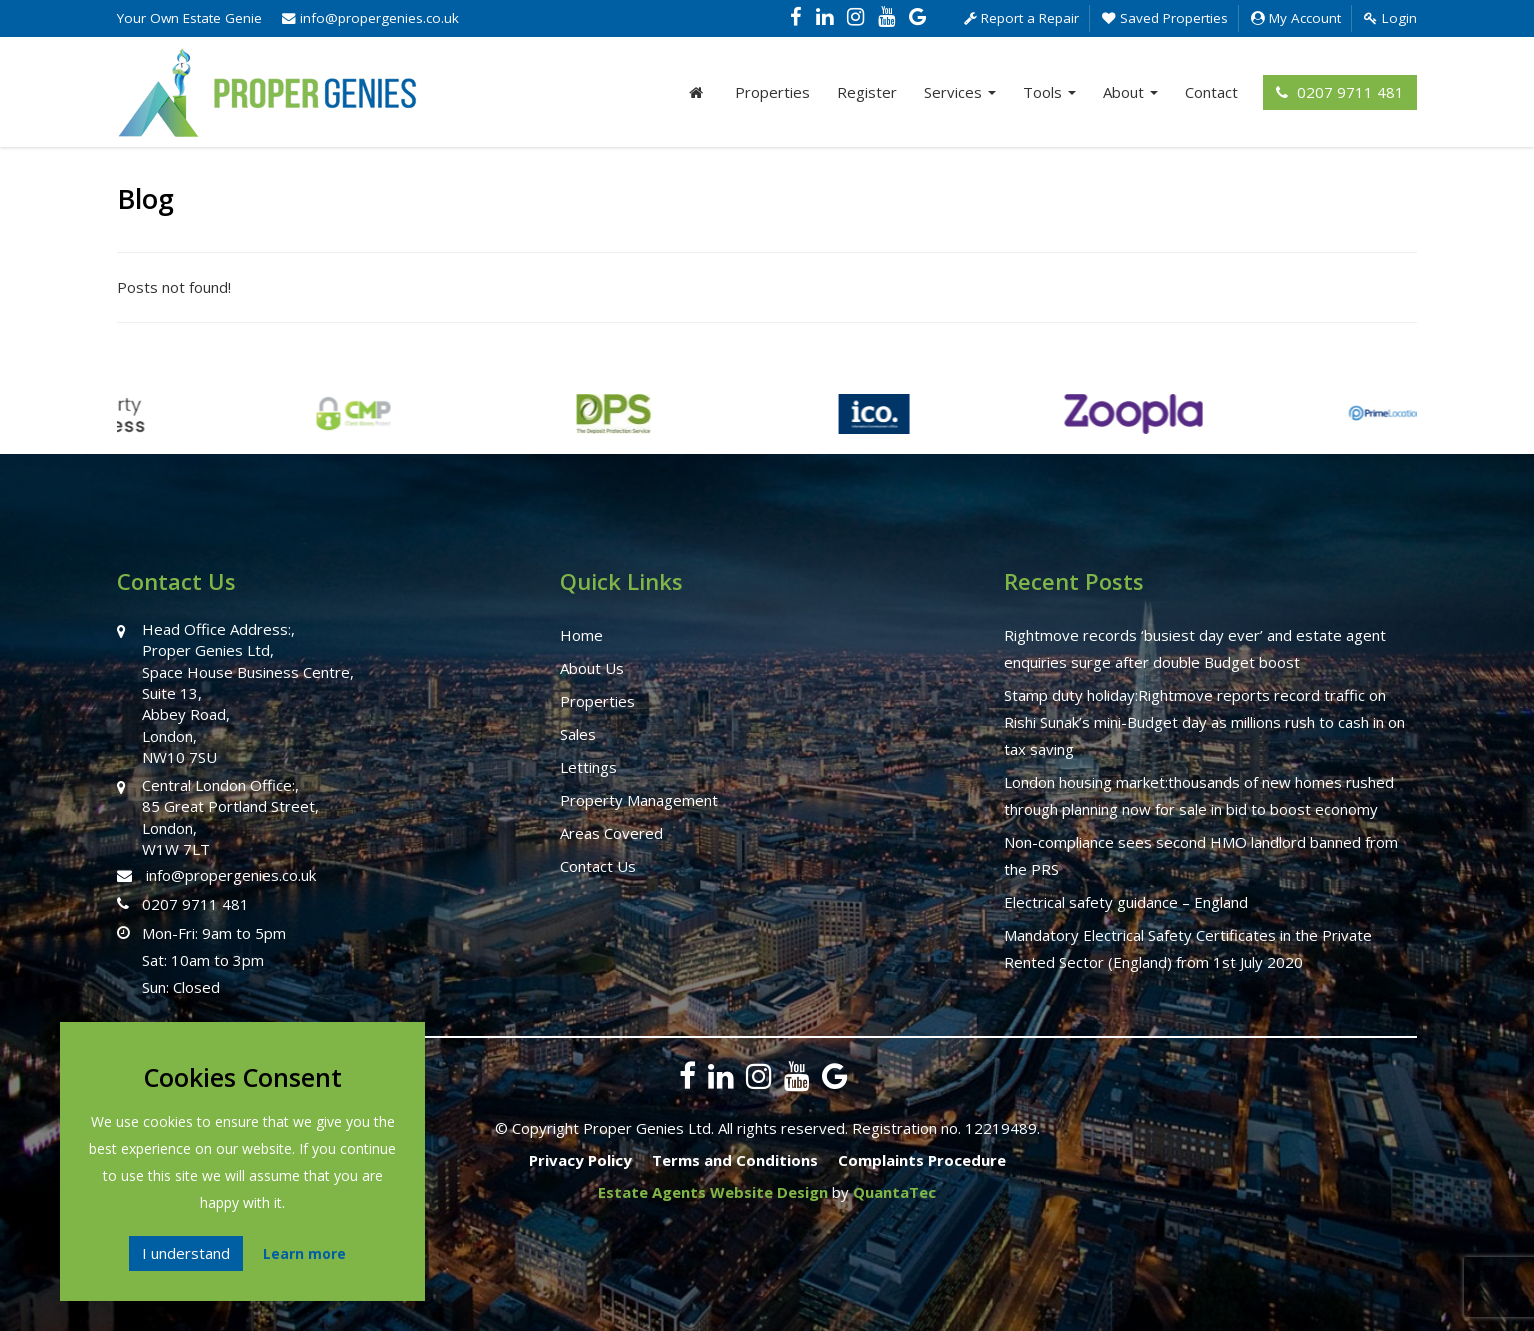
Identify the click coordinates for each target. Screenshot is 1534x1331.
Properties (772, 92)
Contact (1211, 92)
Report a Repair (1021, 18)
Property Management (639, 800)
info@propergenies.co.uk (370, 18)
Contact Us (598, 866)
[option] (227, 424)
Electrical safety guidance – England (1126, 902)
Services (960, 92)
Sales (578, 734)
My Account (1296, 18)
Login (1390, 18)
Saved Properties (1165, 18)
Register (867, 92)
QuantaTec (894, 1192)
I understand (186, 1253)
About (1130, 92)
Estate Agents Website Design (713, 1192)
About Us (592, 668)
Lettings (588, 767)
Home (581, 635)
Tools (1049, 92)
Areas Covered (611, 833)
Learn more (304, 1253)
